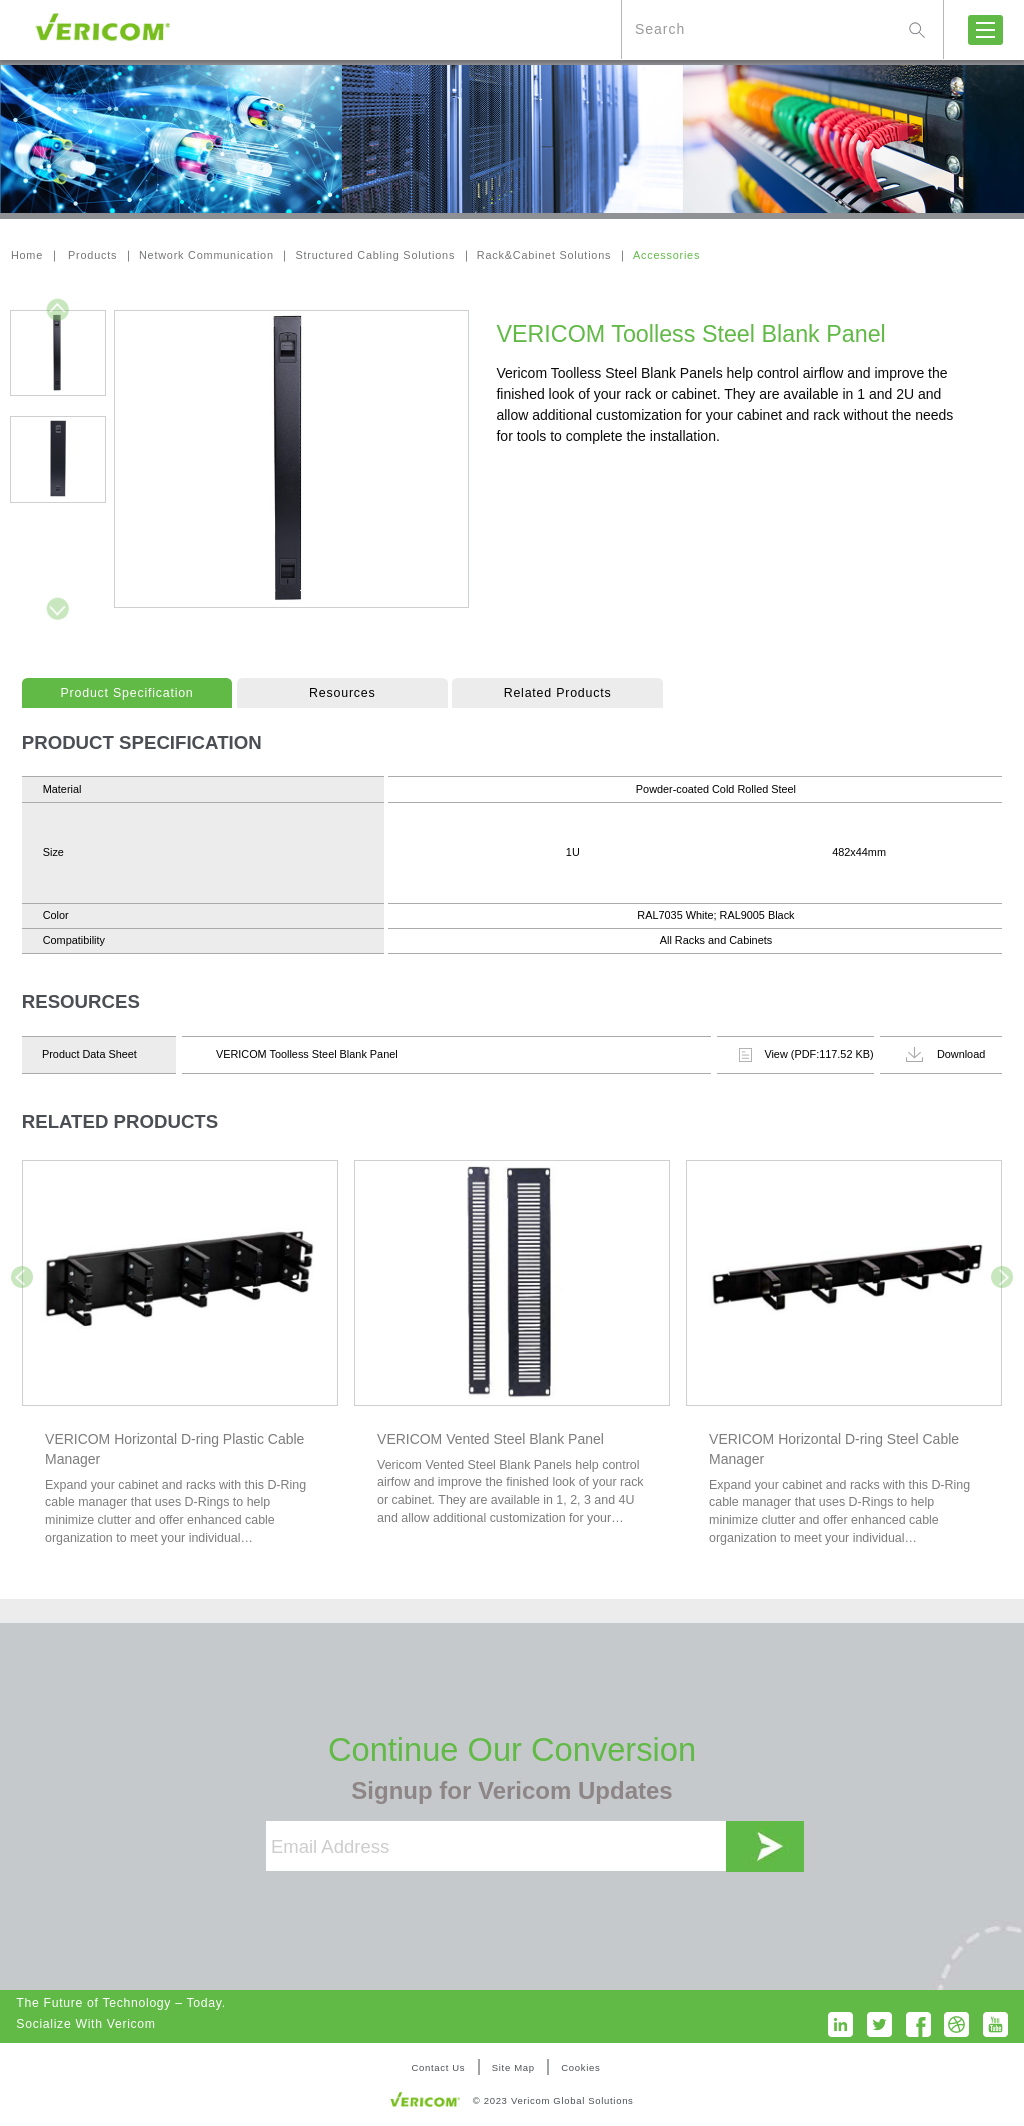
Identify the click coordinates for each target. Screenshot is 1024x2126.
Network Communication (206, 255)
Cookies (580, 2067)
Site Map (513, 2067)
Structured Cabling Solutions (376, 255)
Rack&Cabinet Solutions (544, 255)
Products (92, 255)
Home (27, 255)
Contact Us (438, 2067)
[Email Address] (496, 1846)
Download (945, 1054)
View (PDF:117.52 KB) (806, 1055)
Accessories (666, 255)
